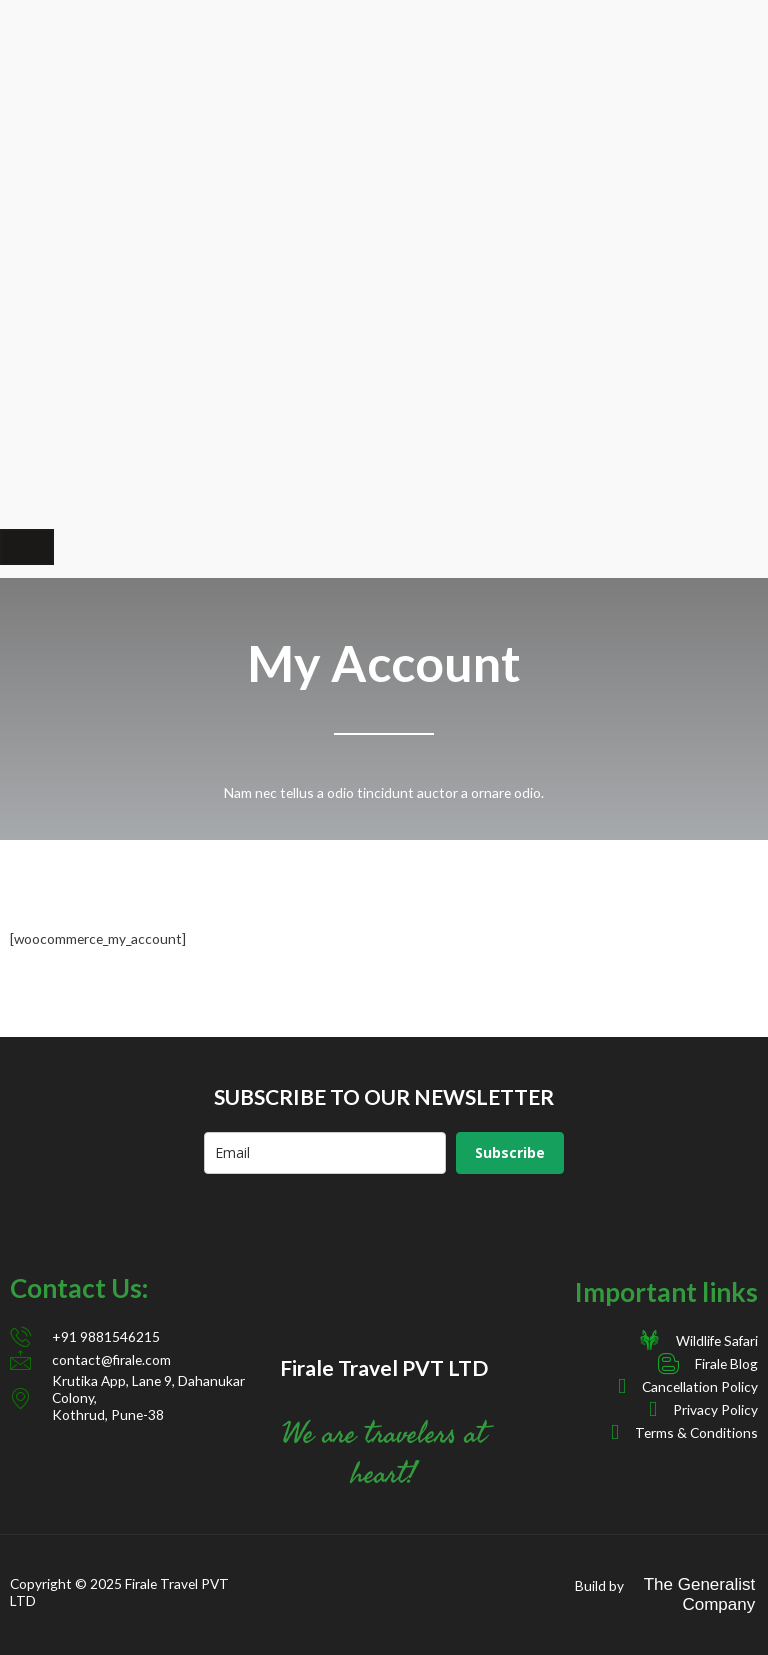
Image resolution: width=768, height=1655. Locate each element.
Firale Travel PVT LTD (384, 1367)
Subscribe (510, 1152)
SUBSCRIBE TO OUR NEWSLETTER (384, 1096)
